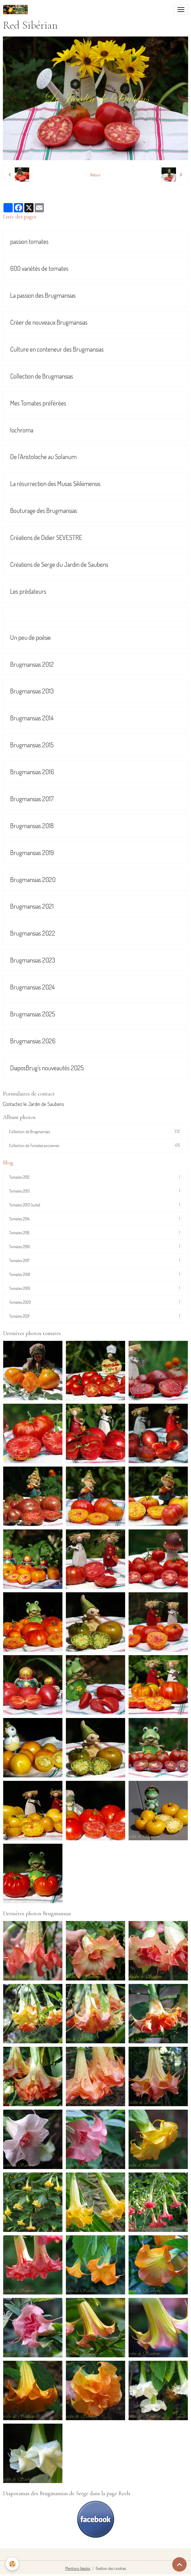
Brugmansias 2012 (32, 664)
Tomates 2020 (95, 1302)
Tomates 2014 (95, 1218)
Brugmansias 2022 (32, 933)
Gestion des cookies (111, 2568)
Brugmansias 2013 (32, 691)
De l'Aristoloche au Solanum (43, 457)
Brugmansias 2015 (32, 745)
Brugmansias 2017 (32, 799)
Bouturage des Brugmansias (43, 510)
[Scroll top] (179, 2564)
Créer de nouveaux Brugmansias (49, 322)
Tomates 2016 (95, 1246)
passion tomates (29, 241)
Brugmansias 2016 (32, 772)
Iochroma (21, 430)
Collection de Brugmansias (41, 376)
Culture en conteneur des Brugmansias (57, 349)
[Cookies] (12, 2563)
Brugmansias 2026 (32, 1041)
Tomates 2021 (95, 1316)
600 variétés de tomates (39, 268)
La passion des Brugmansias (43, 295)
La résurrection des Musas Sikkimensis (55, 484)
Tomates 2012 (95, 1177)
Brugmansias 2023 (32, 960)
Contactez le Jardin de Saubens (33, 1104)
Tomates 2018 (95, 1274)
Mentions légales (77, 2568)
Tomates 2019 (95, 1288)
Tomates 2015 (95, 1232)
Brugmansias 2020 (32, 879)
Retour (95, 174)
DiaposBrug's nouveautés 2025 (47, 1068)
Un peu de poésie (30, 637)
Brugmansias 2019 (32, 853)
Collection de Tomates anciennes (95, 1145)
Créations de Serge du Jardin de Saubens (59, 564)
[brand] (16, 9)
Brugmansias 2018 (32, 826)
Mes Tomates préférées (38, 403)
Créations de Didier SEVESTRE (46, 537)
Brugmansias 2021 (32, 906)
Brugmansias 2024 (32, 987)
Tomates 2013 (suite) (95, 1205)
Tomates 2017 (95, 1260)
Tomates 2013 (95, 1191)
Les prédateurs (28, 591)
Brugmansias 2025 (32, 1014)
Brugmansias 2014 (31, 718)
